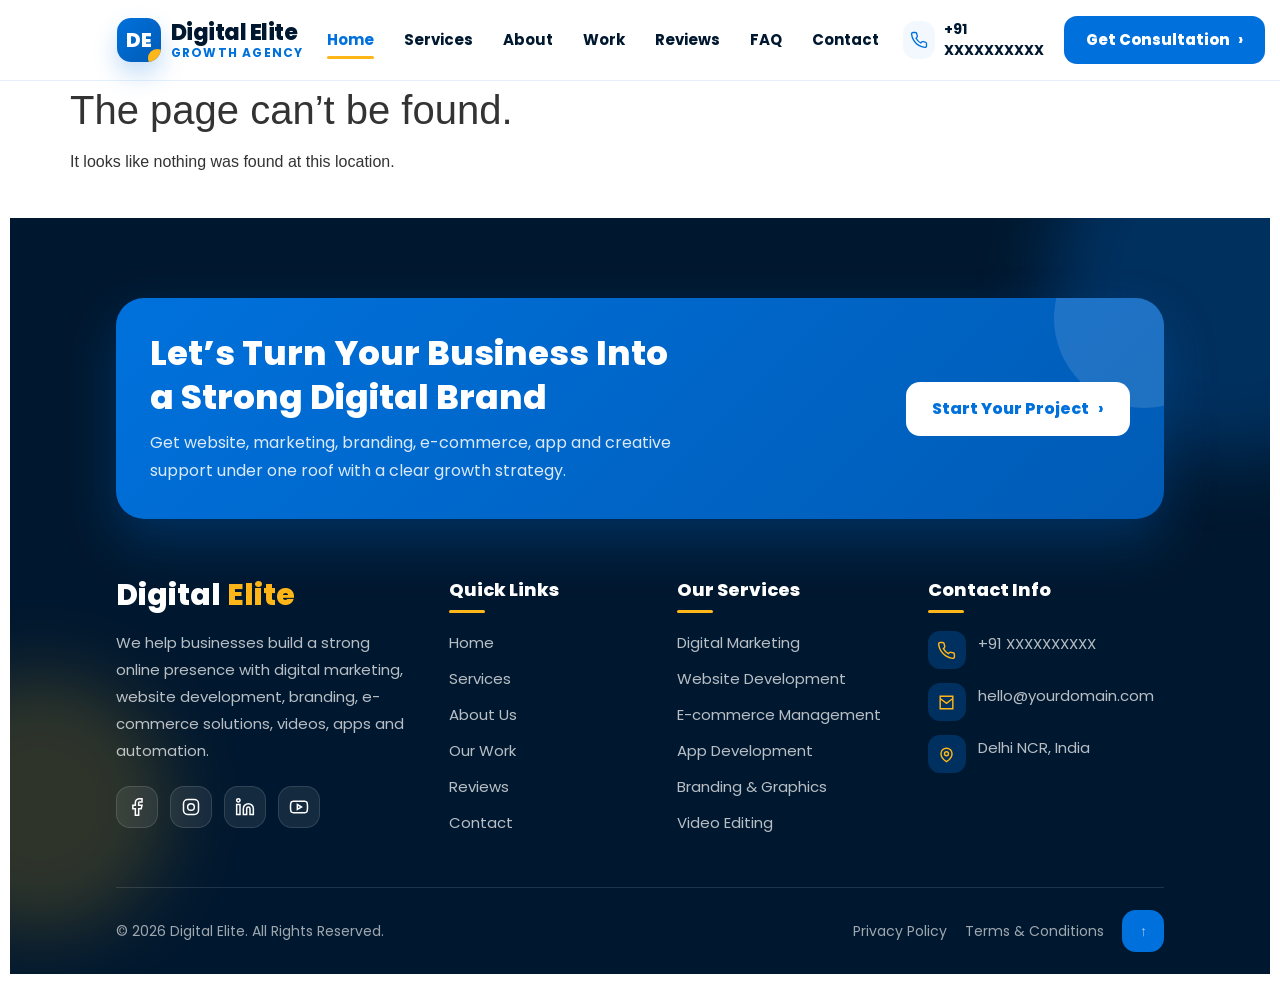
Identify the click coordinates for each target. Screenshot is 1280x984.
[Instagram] (191, 807)
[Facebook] (137, 807)
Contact (845, 39)
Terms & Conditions (1034, 931)
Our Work (482, 750)
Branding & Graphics (752, 786)
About (528, 39)
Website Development (761, 678)
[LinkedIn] (245, 807)
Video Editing (725, 822)
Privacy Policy (900, 931)
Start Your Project (1018, 409)
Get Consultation (1164, 40)
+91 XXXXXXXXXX (973, 39)
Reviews (687, 39)
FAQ (766, 39)
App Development (745, 750)
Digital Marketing (738, 642)
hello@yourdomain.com (1066, 695)
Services (438, 39)
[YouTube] (299, 807)
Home (350, 39)
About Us (483, 714)
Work (604, 39)
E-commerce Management (779, 714)
